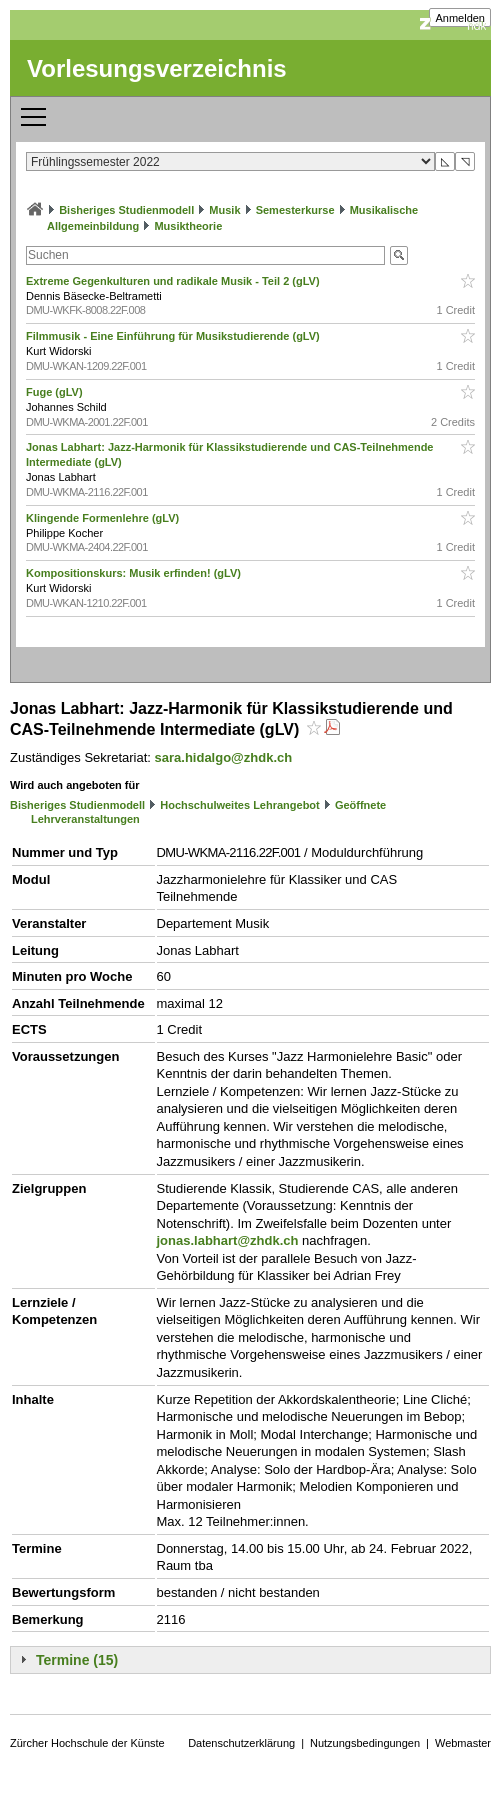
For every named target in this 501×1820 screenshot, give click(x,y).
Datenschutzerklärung (241, 1743)
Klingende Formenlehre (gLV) (104, 518)
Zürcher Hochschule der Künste (87, 1743)
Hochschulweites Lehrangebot (240, 805)
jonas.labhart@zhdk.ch (228, 1240)
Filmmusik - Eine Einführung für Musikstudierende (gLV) (174, 336)
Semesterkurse (295, 210)
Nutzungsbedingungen (365, 1743)
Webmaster (463, 1743)
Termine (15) (77, 1660)
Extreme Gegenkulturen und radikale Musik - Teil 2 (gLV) (174, 281)
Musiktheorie (188, 226)
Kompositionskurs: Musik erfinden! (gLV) (135, 573)
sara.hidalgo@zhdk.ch (224, 757)
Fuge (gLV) (56, 392)
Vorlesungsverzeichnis (157, 68)
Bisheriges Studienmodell (126, 210)
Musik (224, 210)
